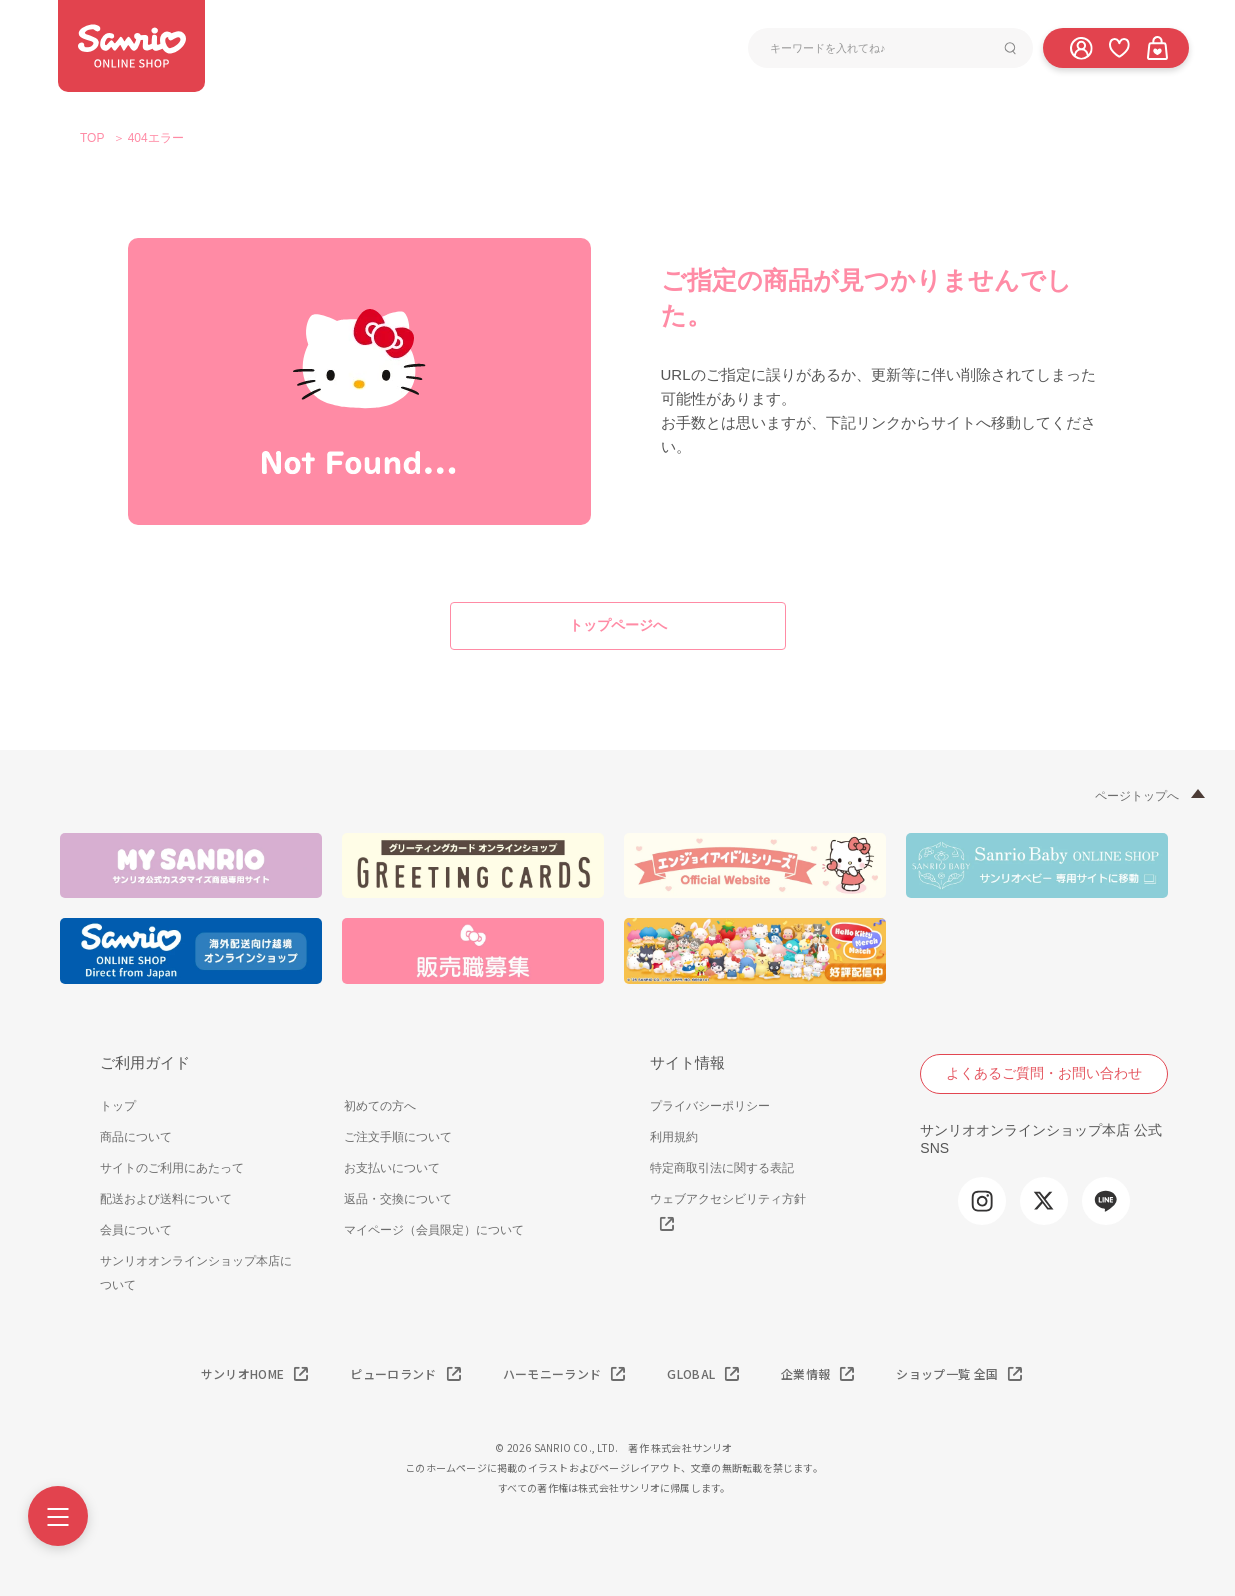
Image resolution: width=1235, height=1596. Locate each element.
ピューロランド (393, 1373)
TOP (92, 138)
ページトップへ (1137, 796)
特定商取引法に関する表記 (722, 1168)
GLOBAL (691, 1373)
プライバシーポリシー (710, 1106)
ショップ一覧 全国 (947, 1373)
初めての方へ (380, 1106)
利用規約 (674, 1137)
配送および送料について (166, 1199)
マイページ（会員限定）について (434, 1230)
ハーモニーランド (552, 1373)
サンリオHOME (243, 1373)
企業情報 (805, 1373)
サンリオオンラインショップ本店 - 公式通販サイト (131, 46)
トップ (118, 1106)
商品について (136, 1137)
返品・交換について (398, 1199)
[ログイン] (1081, 47)
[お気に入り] (1119, 47)
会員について (136, 1230)
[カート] (1157, 47)
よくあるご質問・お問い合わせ (1044, 1073)
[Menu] (58, 1516)
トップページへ (618, 625)
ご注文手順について (398, 1137)
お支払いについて (392, 1168)
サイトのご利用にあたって (172, 1168)
